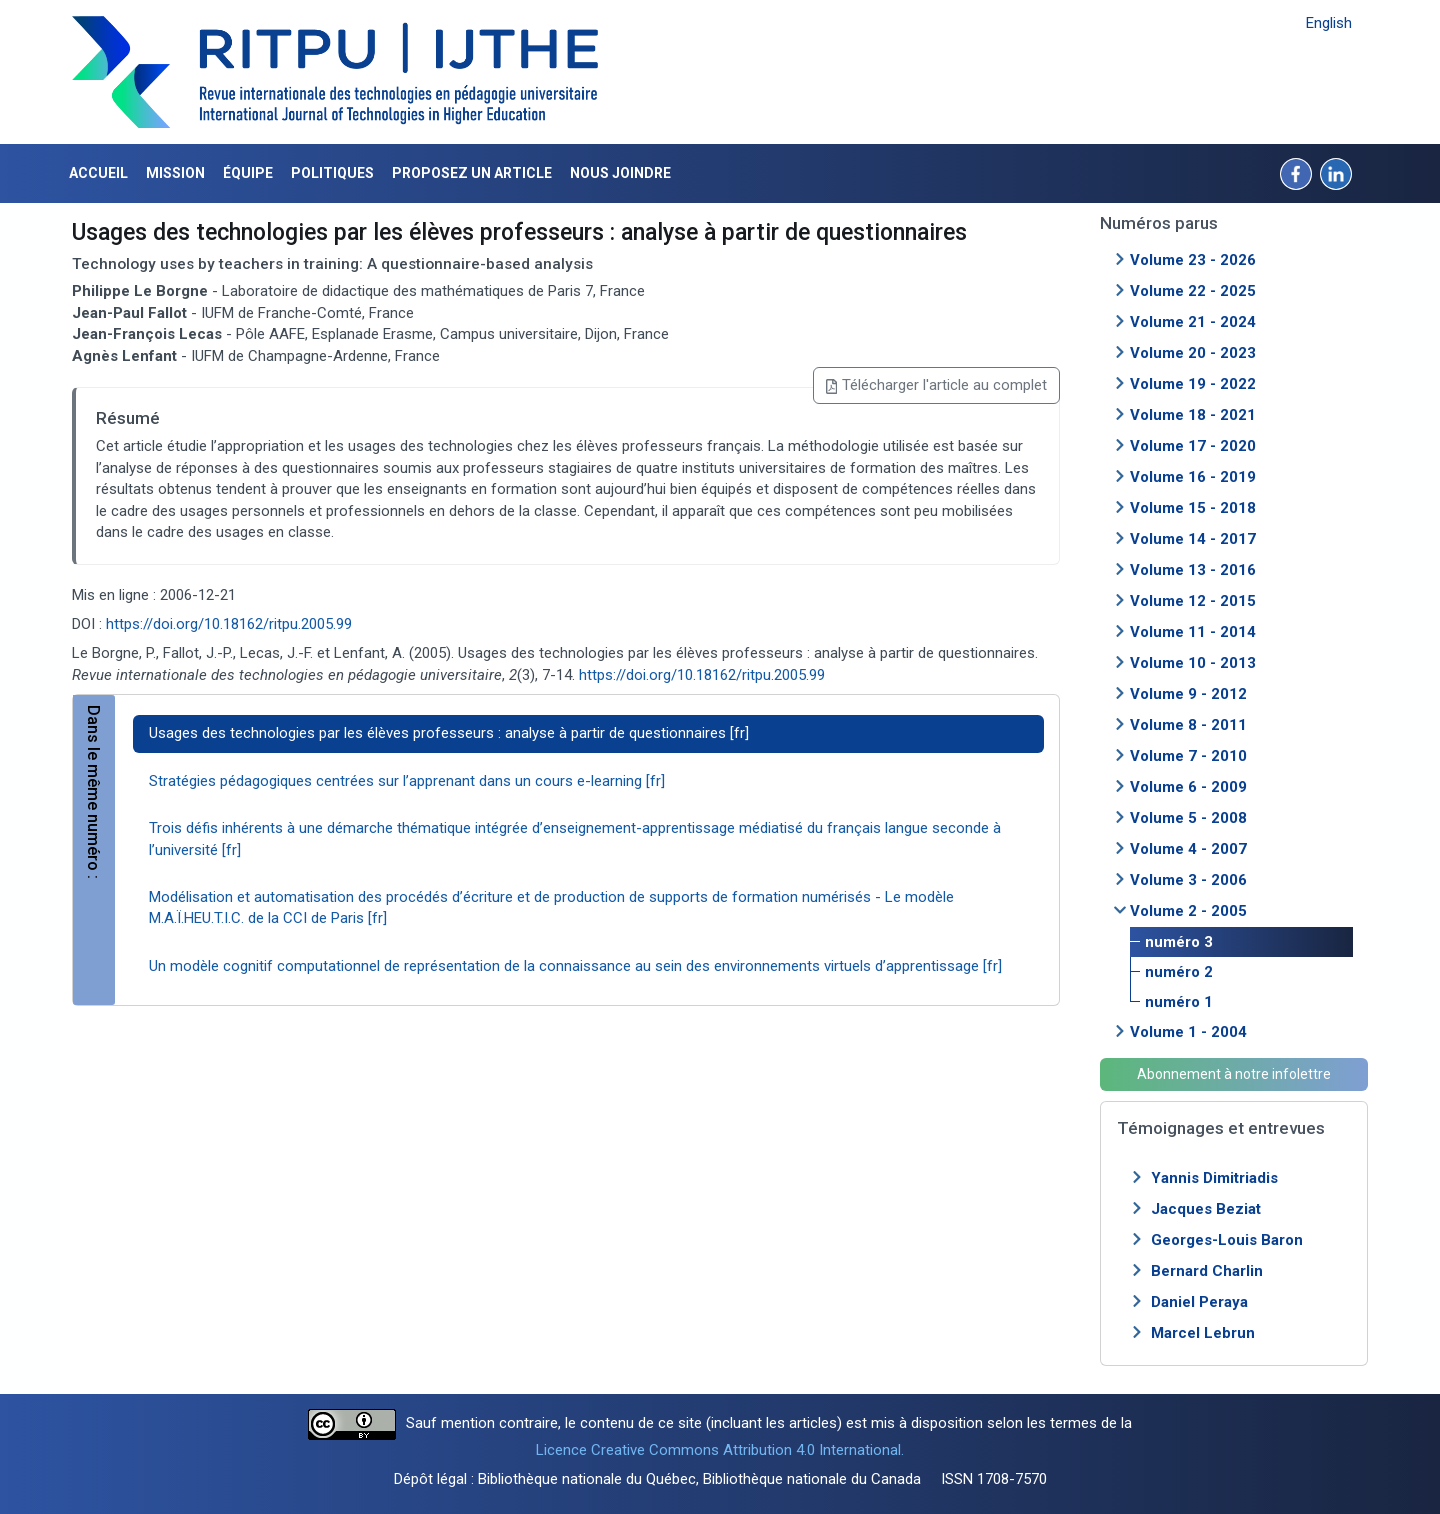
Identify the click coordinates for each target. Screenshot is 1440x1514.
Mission (175, 173)
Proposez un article (472, 173)
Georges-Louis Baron (1227, 1240)
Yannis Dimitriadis (1214, 1178)
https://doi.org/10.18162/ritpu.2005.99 (229, 624)
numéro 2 (1179, 972)
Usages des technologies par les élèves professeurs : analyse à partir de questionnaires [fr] (449, 733)
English (1329, 23)
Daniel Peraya (1199, 1302)
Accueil (98, 173)
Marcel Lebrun (1203, 1333)
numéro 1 (1179, 1002)
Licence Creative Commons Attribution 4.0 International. (720, 1450)
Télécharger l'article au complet (936, 385)
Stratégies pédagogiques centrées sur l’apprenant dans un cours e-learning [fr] (407, 781)
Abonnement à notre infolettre (1234, 1074)
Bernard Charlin (1207, 1271)
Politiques (332, 173)
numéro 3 (1179, 942)
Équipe (248, 173)
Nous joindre (620, 173)
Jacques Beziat (1206, 1209)
